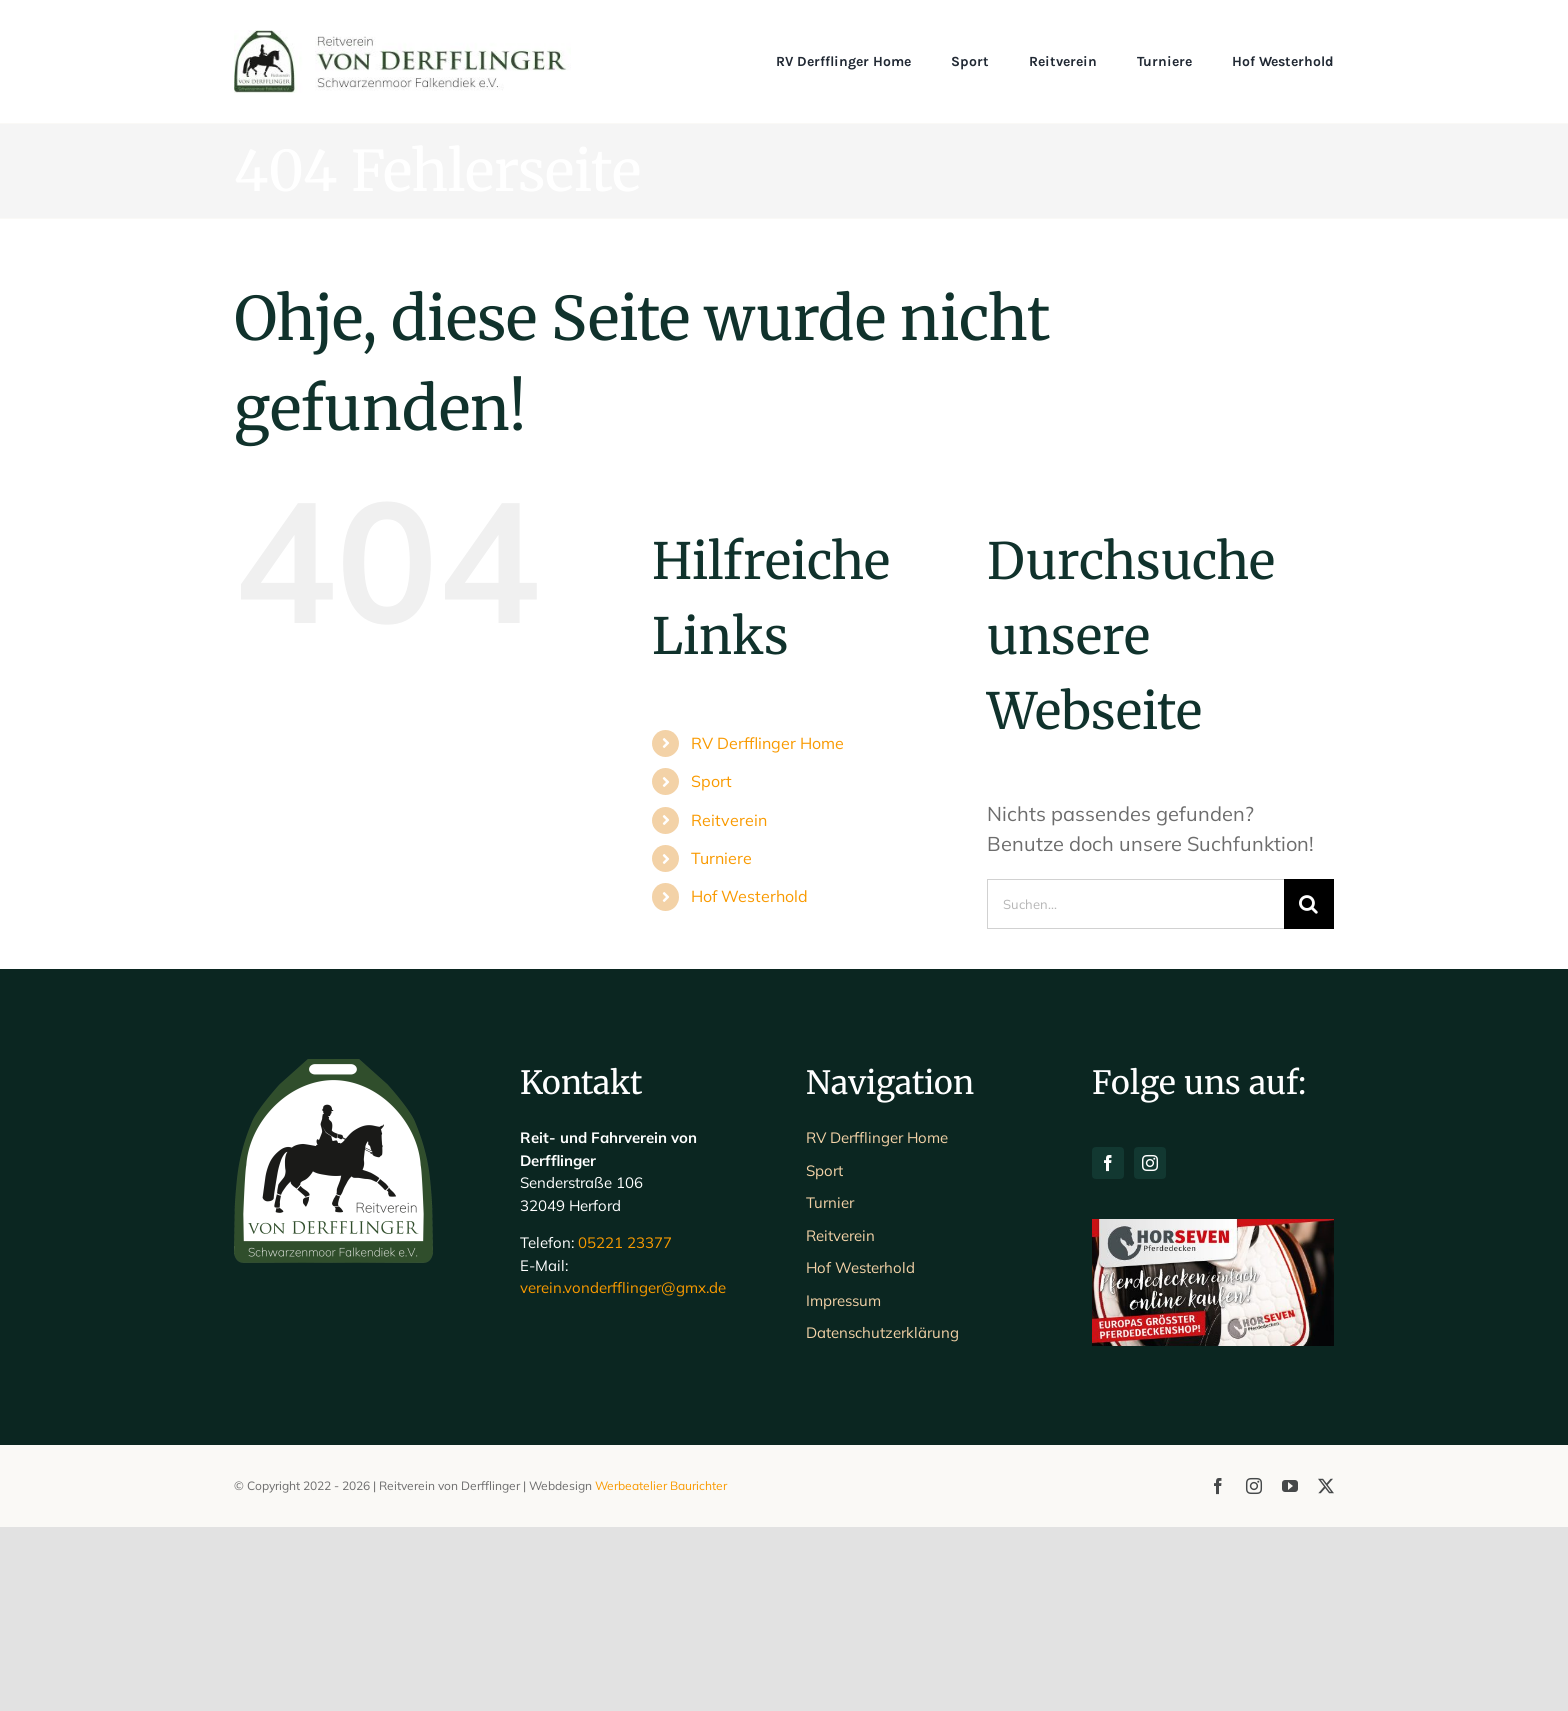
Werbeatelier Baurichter (661, 1669)
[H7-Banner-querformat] (1213, 1413)
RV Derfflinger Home (767, 743)
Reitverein (729, 820)
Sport (711, 781)
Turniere (721, 858)
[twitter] (1326, 1670)
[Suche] (1309, 904)
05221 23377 (625, 1427)
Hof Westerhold (749, 896)
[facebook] (1108, 1348)
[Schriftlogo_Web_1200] (402, 39)
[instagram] (1150, 1348)
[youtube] (1290, 1670)
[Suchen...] (1135, 904)
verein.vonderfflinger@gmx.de (623, 1472)
